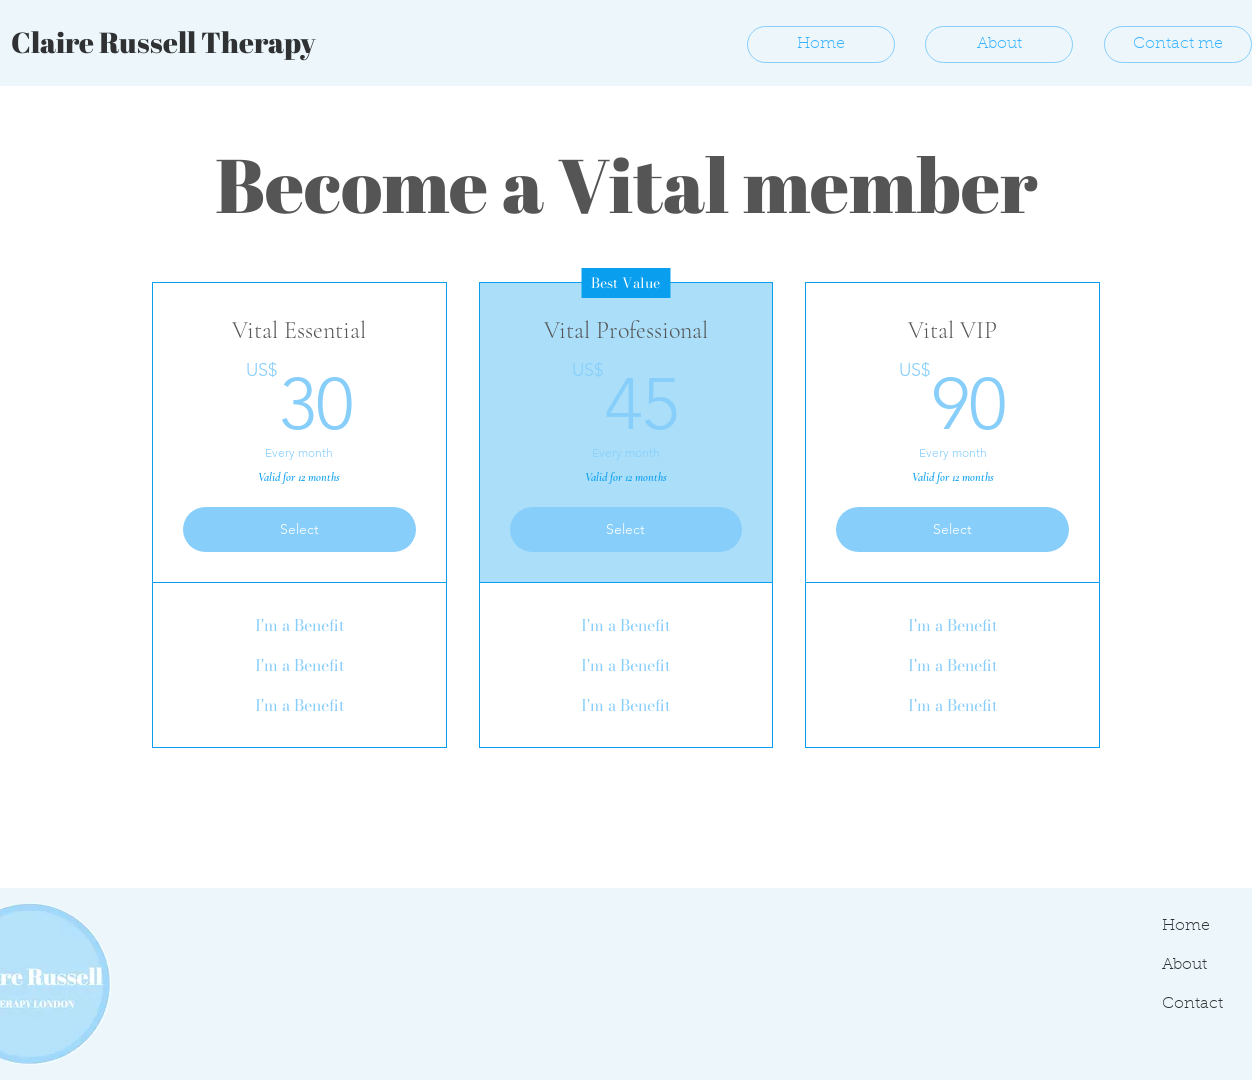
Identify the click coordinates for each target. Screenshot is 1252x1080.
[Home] (821, 44)
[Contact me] (1178, 44)
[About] (999, 44)
